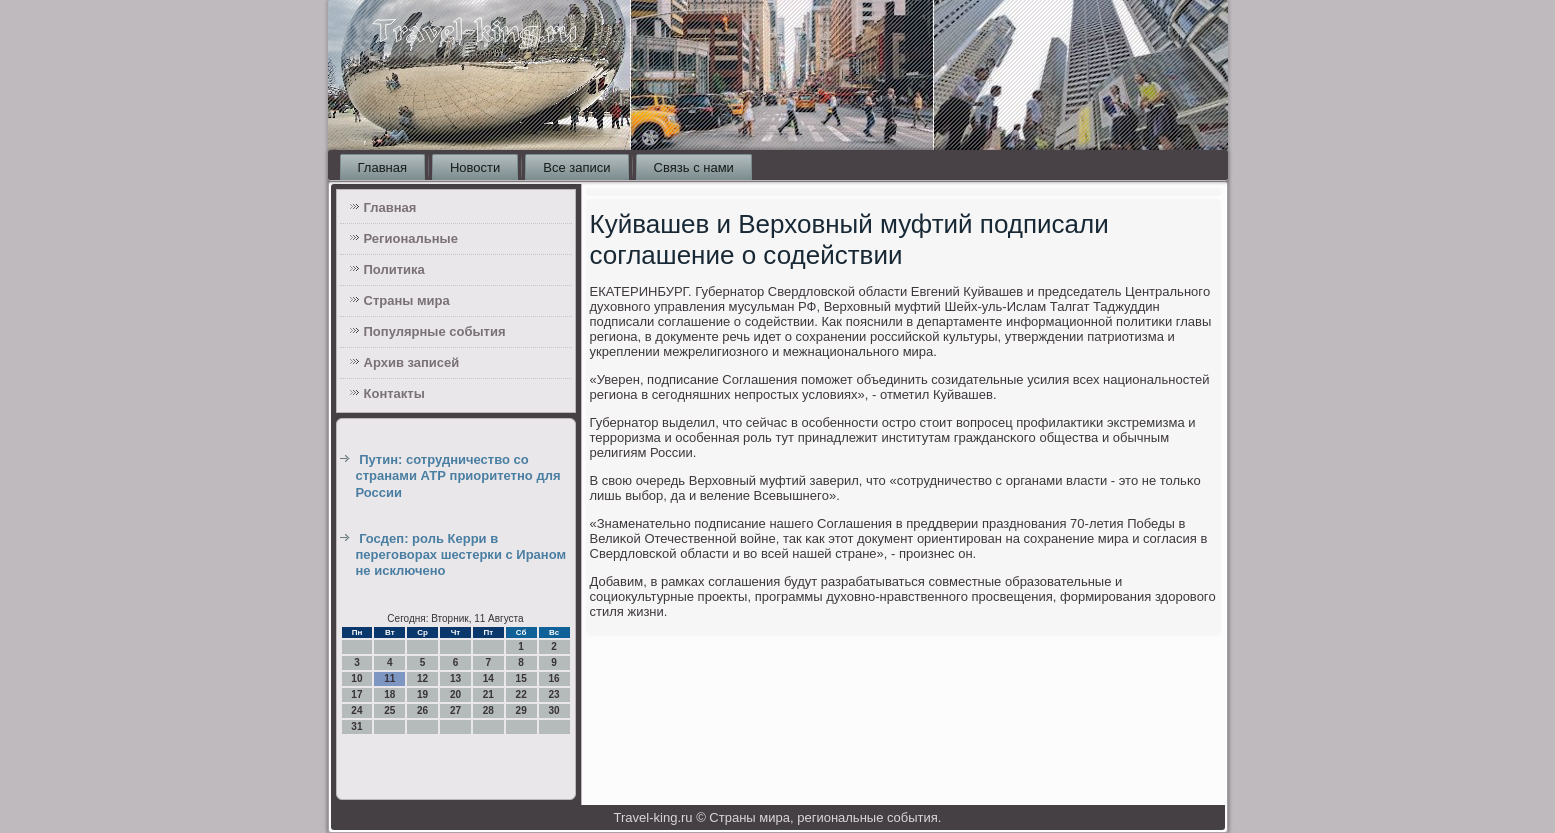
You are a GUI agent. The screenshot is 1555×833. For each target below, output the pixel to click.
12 (422, 678)
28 (488, 710)
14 (488, 678)
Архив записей (412, 362)
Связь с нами (694, 167)
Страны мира (407, 300)
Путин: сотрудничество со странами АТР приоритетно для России (458, 476)
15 (521, 678)
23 (553, 694)
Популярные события (435, 331)
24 (356, 710)
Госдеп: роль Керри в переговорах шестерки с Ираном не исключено (461, 555)
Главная (382, 167)
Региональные (411, 238)
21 (488, 694)
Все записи (576, 167)
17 (356, 694)
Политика (394, 269)
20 (455, 694)
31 (356, 726)
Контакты (394, 393)
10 (356, 678)
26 (422, 710)
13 (455, 678)
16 (553, 678)
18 (389, 694)
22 (521, 694)
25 (389, 710)
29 (521, 710)
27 (455, 710)
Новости (475, 167)
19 (422, 694)
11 (389, 678)
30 (553, 710)
